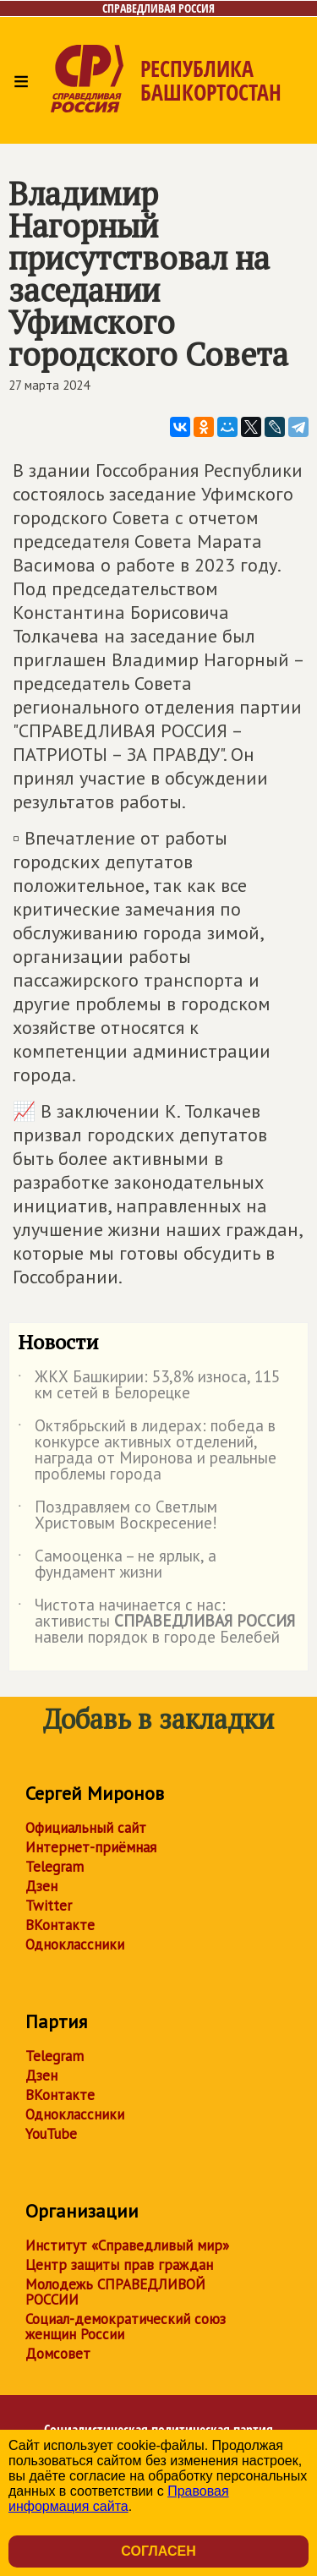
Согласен (158, 2551)
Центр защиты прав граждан (119, 2264)
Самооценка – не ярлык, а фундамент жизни (117, 1565)
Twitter (48, 1905)
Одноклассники (74, 1944)
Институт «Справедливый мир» (127, 2245)
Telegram (54, 1866)
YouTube (51, 2133)
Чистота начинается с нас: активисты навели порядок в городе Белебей (156, 1622)
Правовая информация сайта (118, 2498)
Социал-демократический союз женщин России (125, 2326)
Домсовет (57, 2353)
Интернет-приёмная (90, 1847)
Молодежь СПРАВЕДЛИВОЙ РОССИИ (115, 2292)
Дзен (41, 1886)
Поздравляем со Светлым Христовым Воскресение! (117, 1516)
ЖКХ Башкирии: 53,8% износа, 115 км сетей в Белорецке (149, 1386)
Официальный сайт (85, 1827)
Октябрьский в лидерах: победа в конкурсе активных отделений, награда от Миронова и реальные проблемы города (147, 1451)
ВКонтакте (60, 1925)
